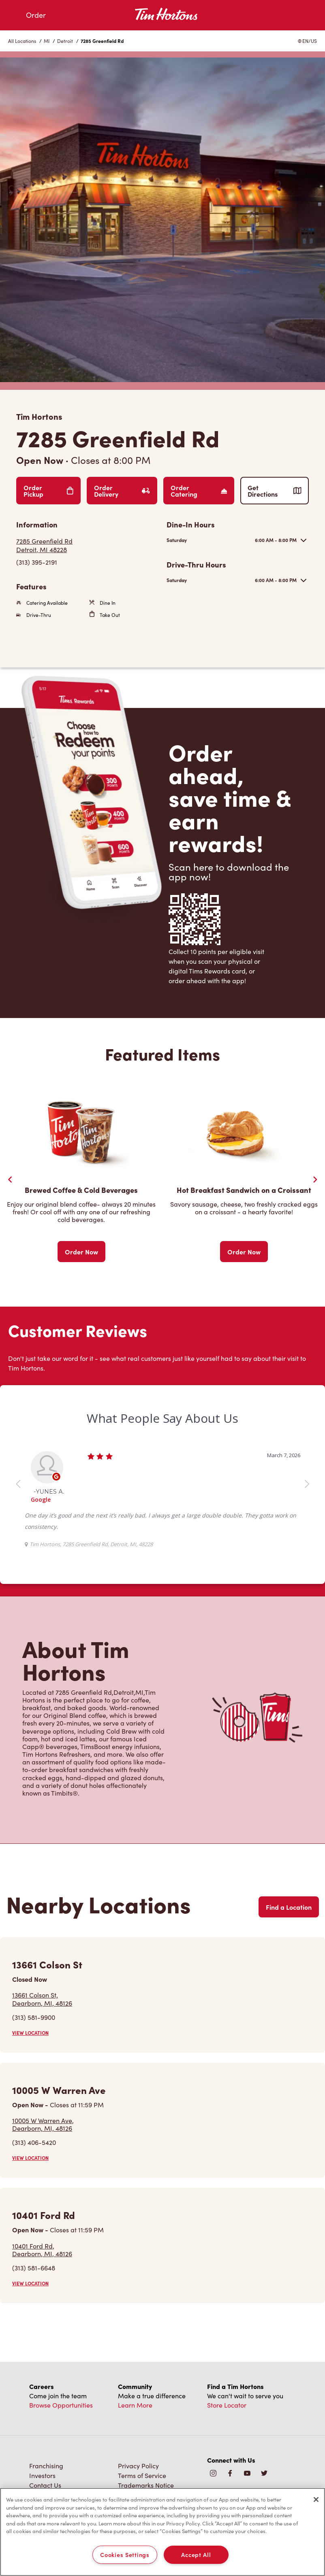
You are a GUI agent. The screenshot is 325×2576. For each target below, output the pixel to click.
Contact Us (45, 2485)
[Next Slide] (315, 1179)
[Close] (316, 2499)
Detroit (65, 41)
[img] (264, 2474)
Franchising (46, 2465)
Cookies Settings (125, 2554)
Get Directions (274, 490)
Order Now (81, 1251)
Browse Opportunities (61, 2405)
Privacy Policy (138, 2465)
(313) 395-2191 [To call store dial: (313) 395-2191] (36, 562)
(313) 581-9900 (33, 2017)
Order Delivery (122, 490)
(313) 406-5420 (34, 2142)
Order (36, 15)
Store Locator (226, 2405)
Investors (42, 2475)
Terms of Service (142, 2475)
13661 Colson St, (42, 1998)
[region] (162, 2532)
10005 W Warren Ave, (43, 2124)
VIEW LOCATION (30, 2033)
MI (46, 41)
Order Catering (199, 490)
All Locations (22, 41)
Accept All (196, 2554)
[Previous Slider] (10, 1179)
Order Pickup (48, 490)
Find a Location (289, 1906)
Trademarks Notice (146, 2485)
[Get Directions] (87, 545)
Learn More (135, 2405)
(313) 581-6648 (33, 2268)
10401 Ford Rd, (42, 2249)
